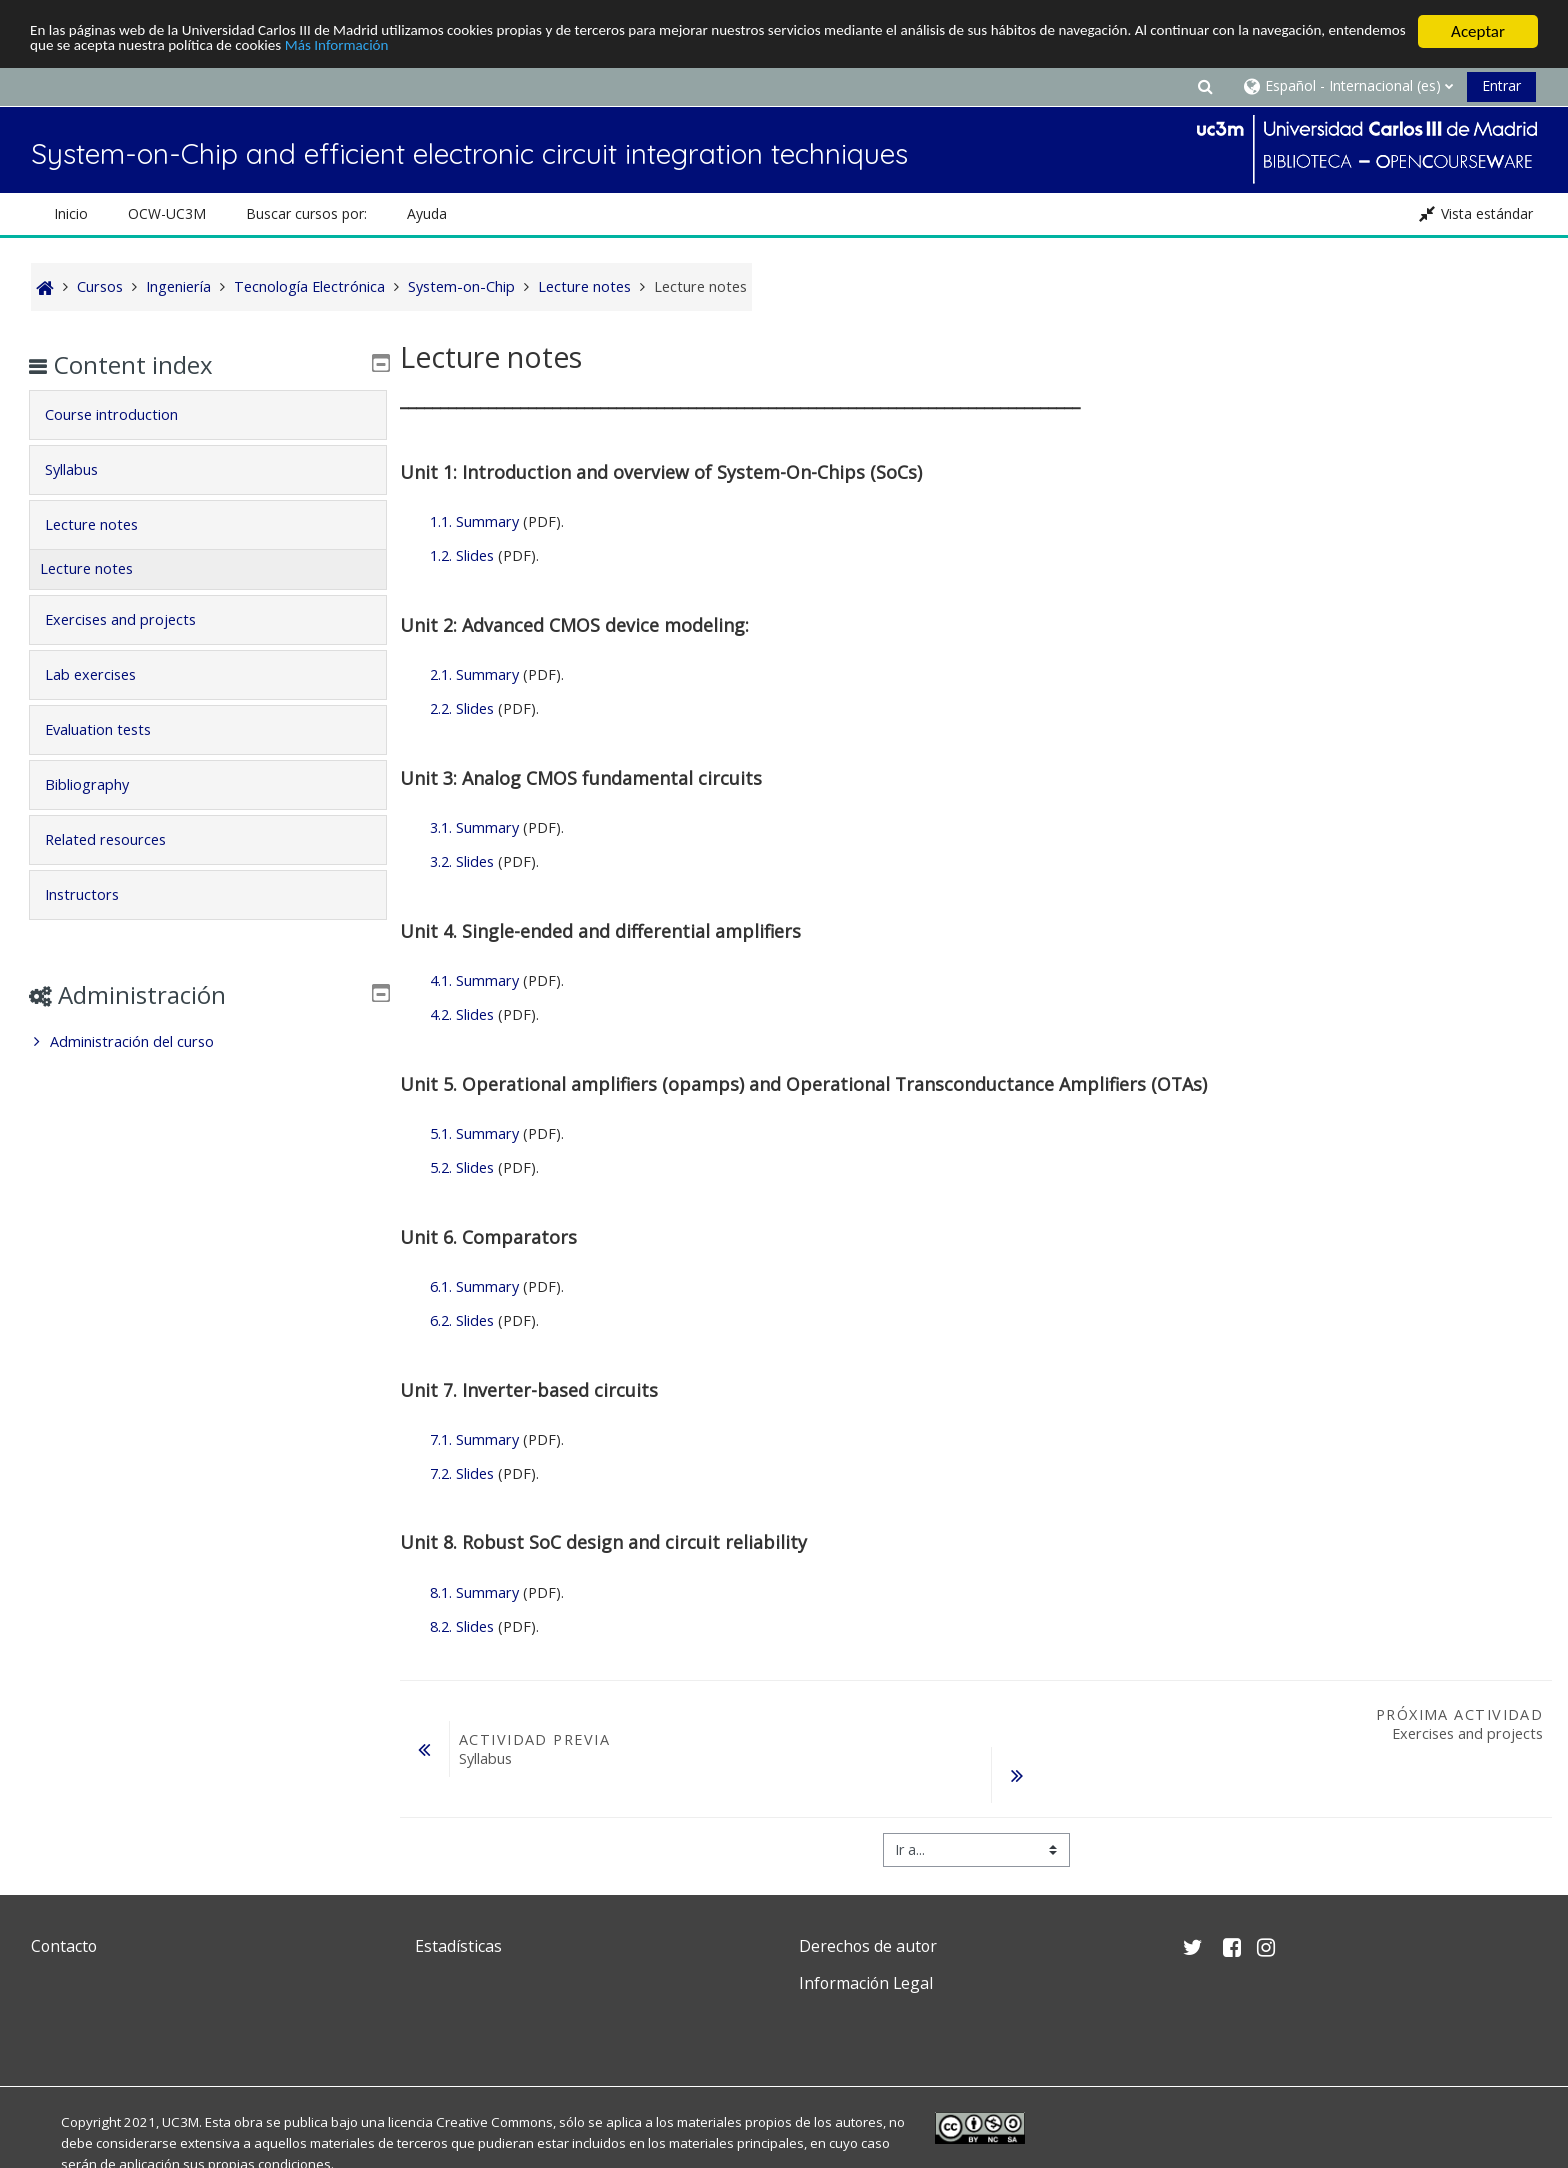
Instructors (96, 894)
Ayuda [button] (427, 213)
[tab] (207, 415)
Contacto (64, 1946)
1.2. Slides (462, 555)
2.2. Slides (462, 708)
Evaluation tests (112, 729)
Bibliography (101, 784)
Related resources (119, 839)
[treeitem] (207, 1042)
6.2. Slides (462, 1320)
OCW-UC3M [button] (167, 213)
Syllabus (85, 469)
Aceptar (1478, 31)
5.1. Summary (474, 1133)
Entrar (1501, 85)
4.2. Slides (462, 1014)
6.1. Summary (474, 1286)
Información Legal (866, 1983)
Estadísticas (458, 1946)
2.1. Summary (474, 674)
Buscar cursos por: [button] (306, 213)
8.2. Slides (462, 1626)
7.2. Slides (462, 1473)
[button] (1205, 85)
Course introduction (125, 414)
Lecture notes (105, 524)
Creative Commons (494, 2122)
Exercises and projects (134, 619)
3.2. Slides (462, 861)
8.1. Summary (474, 1592)
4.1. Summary (474, 980)
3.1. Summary (474, 827)
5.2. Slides (462, 1167)
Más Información (551, 49)
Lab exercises (104, 674)
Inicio (71, 213)
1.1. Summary (474, 521)
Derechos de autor (868, 1946)
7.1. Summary (474, 1439)
